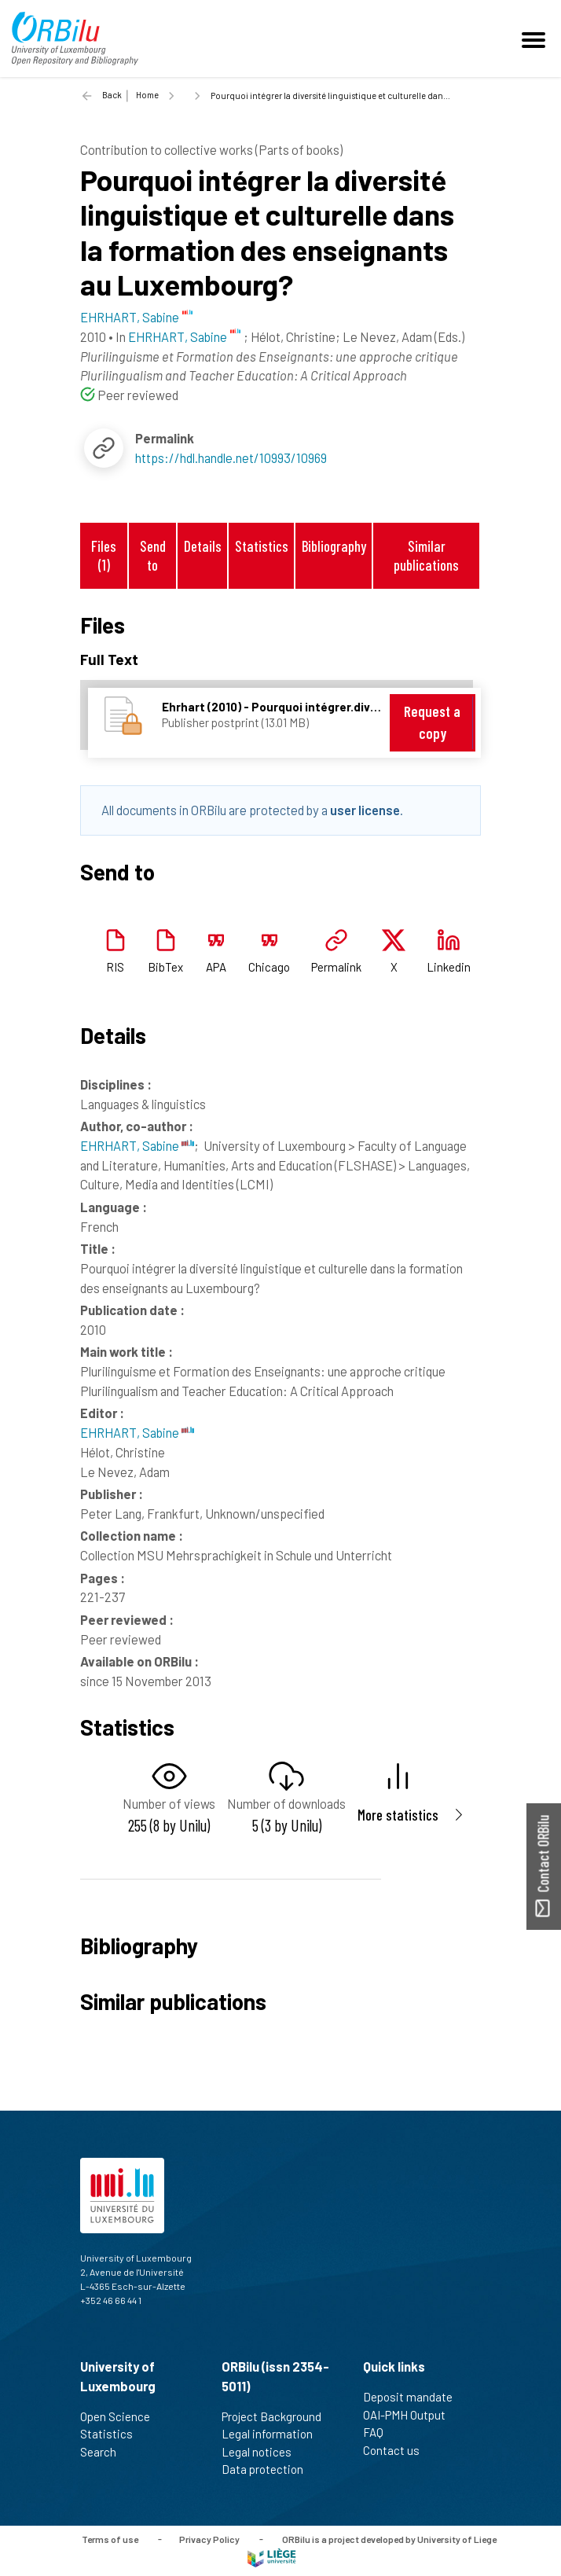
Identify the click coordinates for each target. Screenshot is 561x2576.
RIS (115, 967)
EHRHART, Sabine (137, 1145)
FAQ (380, 2432)
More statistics (398, 1815)
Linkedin (449, 967)
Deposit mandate (414, 2397)
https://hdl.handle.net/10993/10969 (231, 457)
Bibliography (334, 546)
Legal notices (263, 2452)
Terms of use (110, 2538)
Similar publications (426, 555)
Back (112, 95)
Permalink (336, 967)
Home (147, 95)
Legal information (274, 2434)
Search (105, 2452)
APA (216, 967)
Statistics (261, 546)
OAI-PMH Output (411, 2415)
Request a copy (432, 722)
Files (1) (103, 555)
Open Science (121, 2416)
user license (365, 810)
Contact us (398, 2450)
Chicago (269, 967)
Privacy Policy (209, 2538)
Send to (153, 555)
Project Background (278, 2416)
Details (203, 546)
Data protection (269, 2469)
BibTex (165, 967)
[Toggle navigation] (536, 38)
